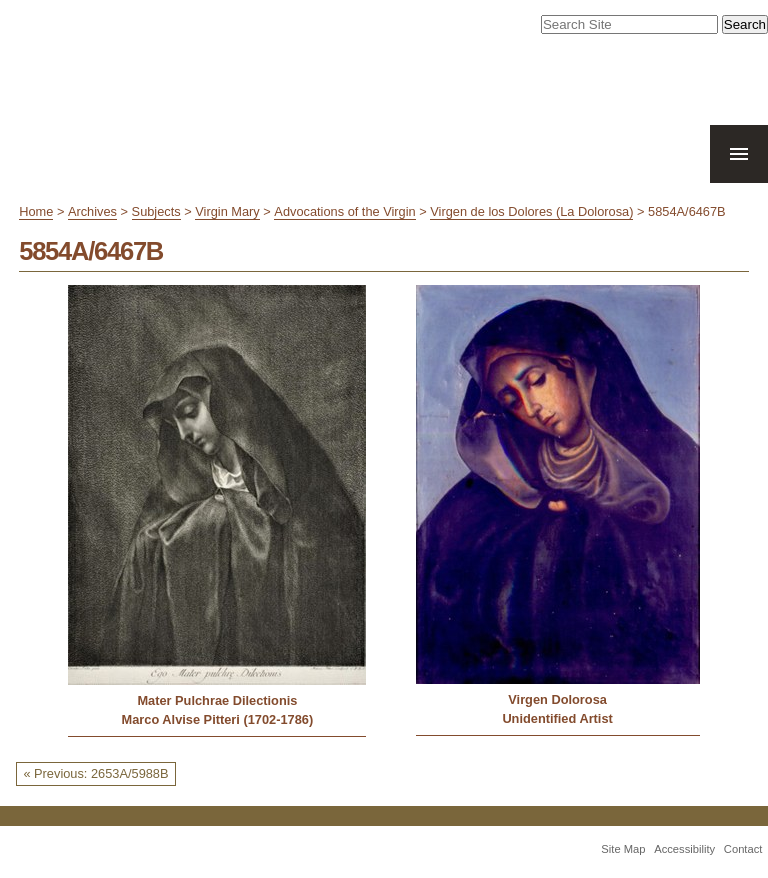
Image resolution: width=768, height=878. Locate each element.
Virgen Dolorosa (557, 699)
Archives (92, 211)
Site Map (623, 849)
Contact (743, 849)
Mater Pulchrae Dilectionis (217, 700)
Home (36, 211)
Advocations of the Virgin (344, 211)
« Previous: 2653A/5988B (95, 773)
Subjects (156, 211)
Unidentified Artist (557, 718)
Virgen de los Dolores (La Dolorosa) (531, 211)
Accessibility (684, 849)
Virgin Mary (227, 211)
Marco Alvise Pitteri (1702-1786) (218, 719)
